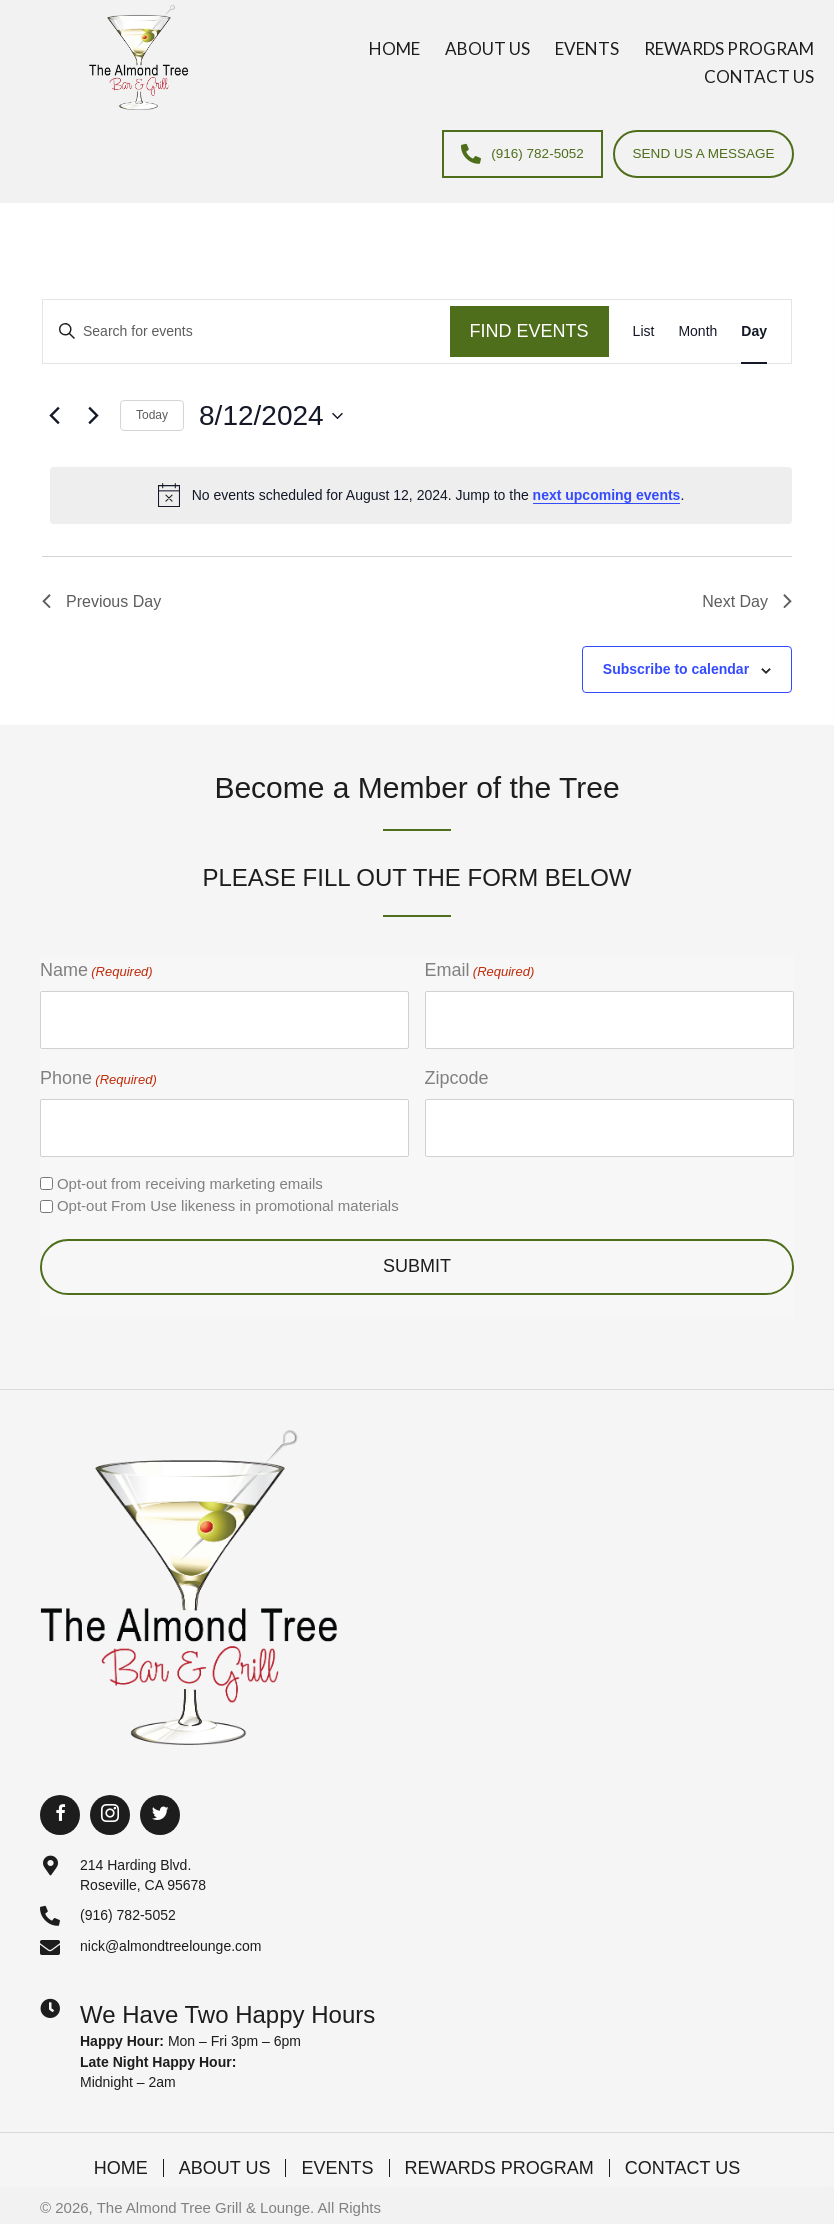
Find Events (529, 331)
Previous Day (101, 601)
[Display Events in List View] (644, 331)
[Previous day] (54, 416)
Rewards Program (499, 2156)
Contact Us (682, 2156)
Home (121, 2156)
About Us (225, 2156)
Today (152, 416)
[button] (60, 1803)
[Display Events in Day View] (754, 331)
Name (96, 971)
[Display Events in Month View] (697, 331)
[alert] (421, 496)
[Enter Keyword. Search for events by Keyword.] (246, 331)
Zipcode (457, 1072)
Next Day (747, 601)
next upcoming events (607, 495)
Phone (98, 1073)
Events (337, 2156)
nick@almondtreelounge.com (171, 1935)
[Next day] (93, 416)
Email (480, 971)
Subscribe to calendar (676, 670)
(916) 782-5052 (128, 1903)
